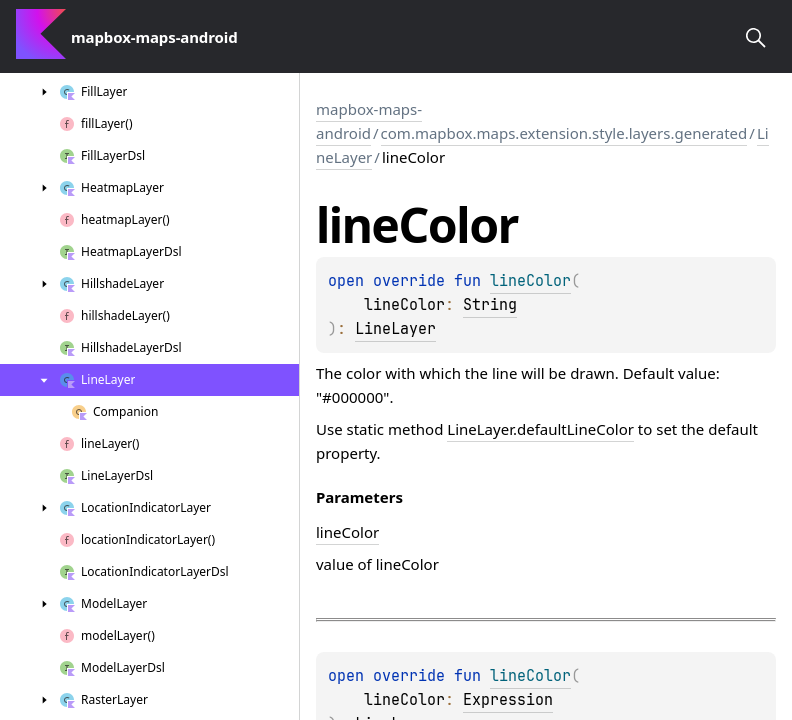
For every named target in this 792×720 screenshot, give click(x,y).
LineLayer (395, 329)
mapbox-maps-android (369, 121)
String (490, 305)
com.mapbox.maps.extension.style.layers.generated (564, 133)
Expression (508, 700)
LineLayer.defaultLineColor (540, 429)
